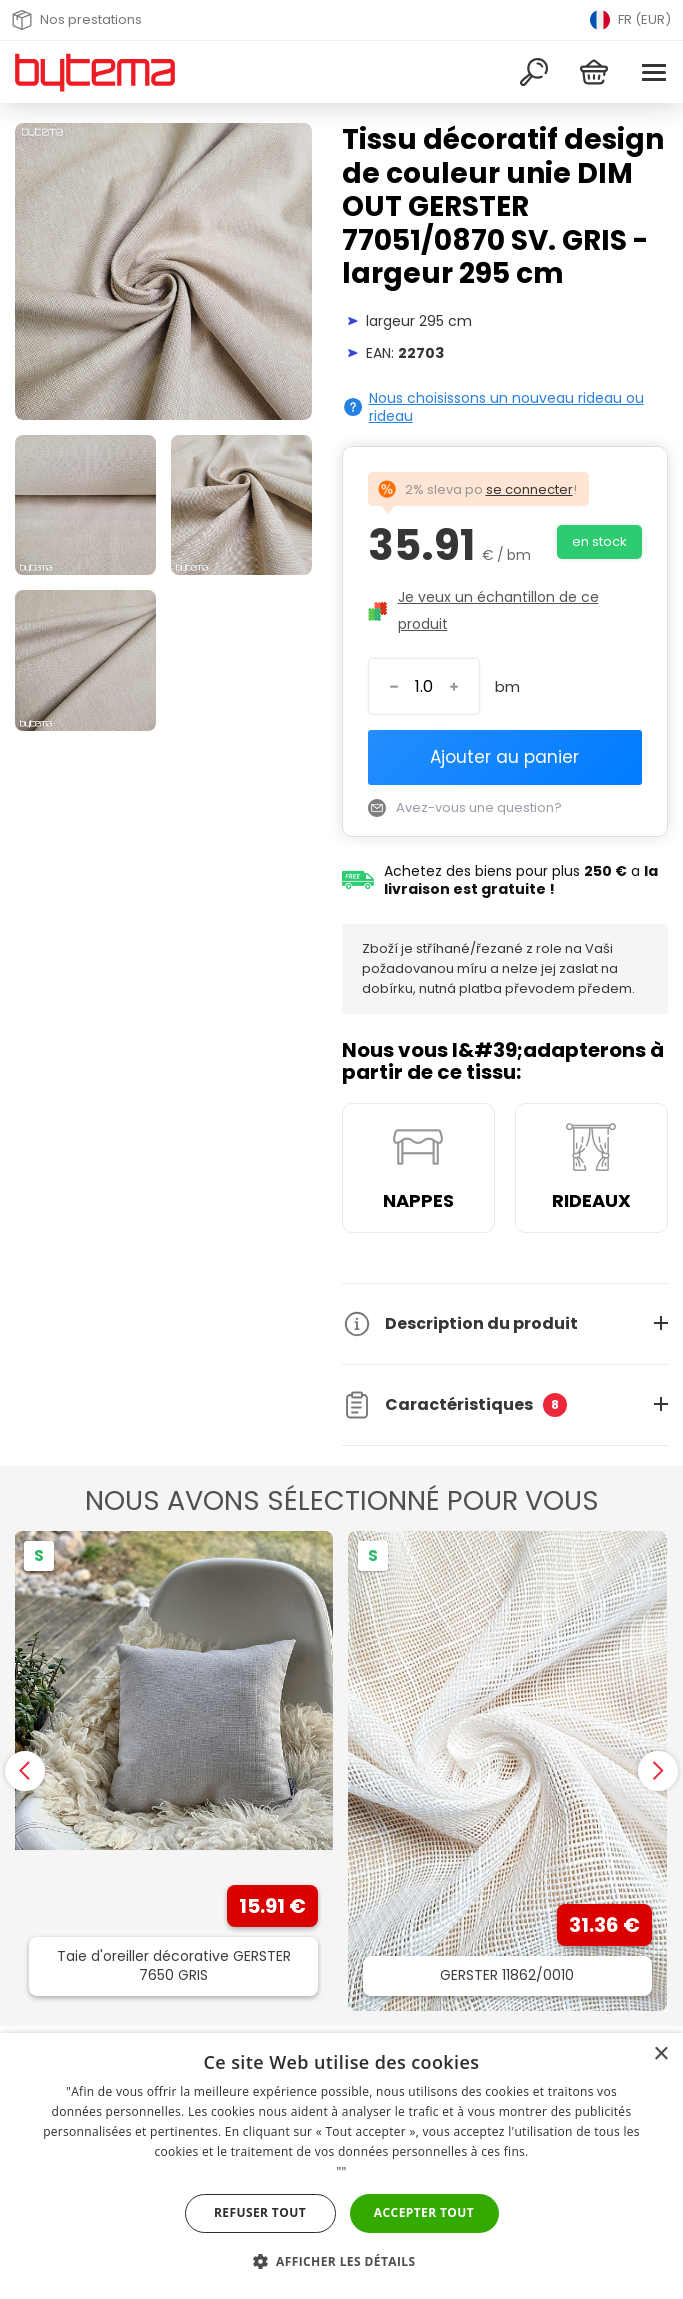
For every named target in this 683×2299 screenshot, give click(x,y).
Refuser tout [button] (260, 2212)
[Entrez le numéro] (424, 686)
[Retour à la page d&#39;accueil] (95, 72)
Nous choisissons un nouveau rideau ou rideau (506, 407)
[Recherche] (534, 72)
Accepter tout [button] (424, 2212)
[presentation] (25, 1771)
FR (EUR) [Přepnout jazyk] (630, 20)
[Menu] (654, 72)
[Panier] (594, 72)
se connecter (529, 489)
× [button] (660, 2054)
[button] (342, 2261)
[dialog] (341, 2166)
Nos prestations (77, 20)
